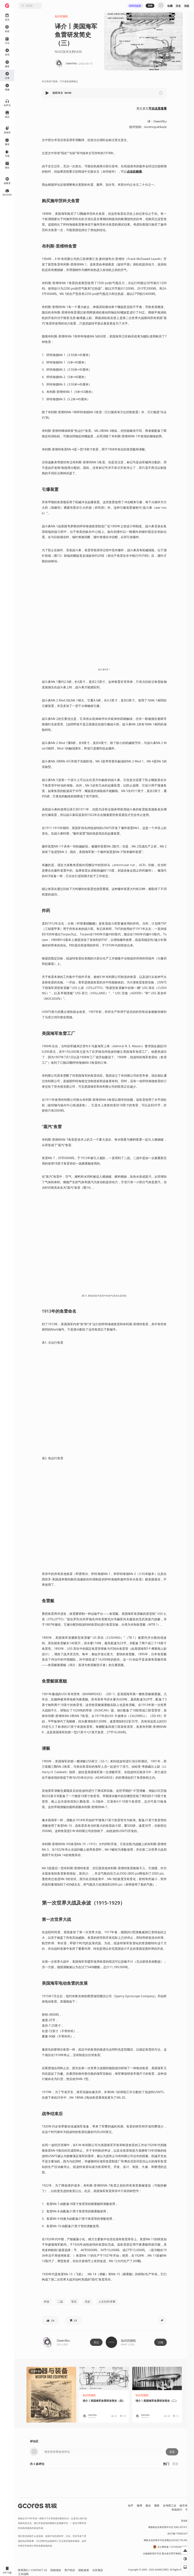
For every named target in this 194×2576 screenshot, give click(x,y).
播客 (157, 2505)
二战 (60, 2301)
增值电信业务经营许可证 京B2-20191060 (169, 2527)
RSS (188, 2509)
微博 (139, 2505)
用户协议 (69, 2570)
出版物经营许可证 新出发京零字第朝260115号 (166, 2553)
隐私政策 (83, 2570)
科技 (46, 2301)
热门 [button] (166, 2464)
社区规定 (97, 2570)
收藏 (170, 6)
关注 (96, 2342)
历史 (178, 6)
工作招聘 (23, 2574)
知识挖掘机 (61, 16)
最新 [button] (175, 2464)
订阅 (160, 2342)
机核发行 (177, 2509)
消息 (186, 6)
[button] (47, 93)
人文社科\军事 (107, 2301)
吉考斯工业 (169, 2505)
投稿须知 (55, 2570)
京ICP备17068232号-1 (178, 2533)
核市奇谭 (185, 2505)
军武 (74, 2301)
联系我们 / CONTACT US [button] (32, 2570)
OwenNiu (63, 2340)
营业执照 (185, 2520)
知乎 (130, 2505)
